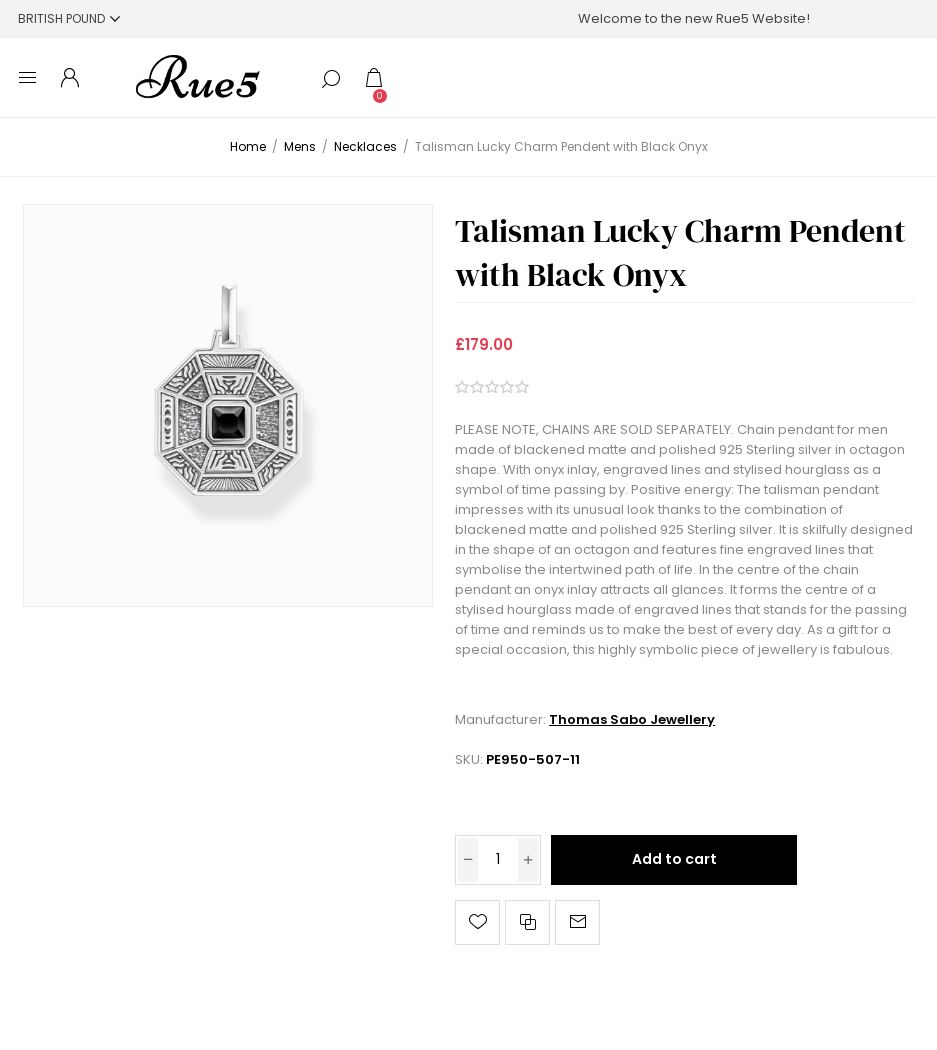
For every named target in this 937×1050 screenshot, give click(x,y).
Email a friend (577, 922)
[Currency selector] (69, 18)
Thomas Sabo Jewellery (632, 719)
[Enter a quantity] (498, 860)
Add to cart (674, 859)
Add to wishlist (477, 922)
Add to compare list (527, 922)
